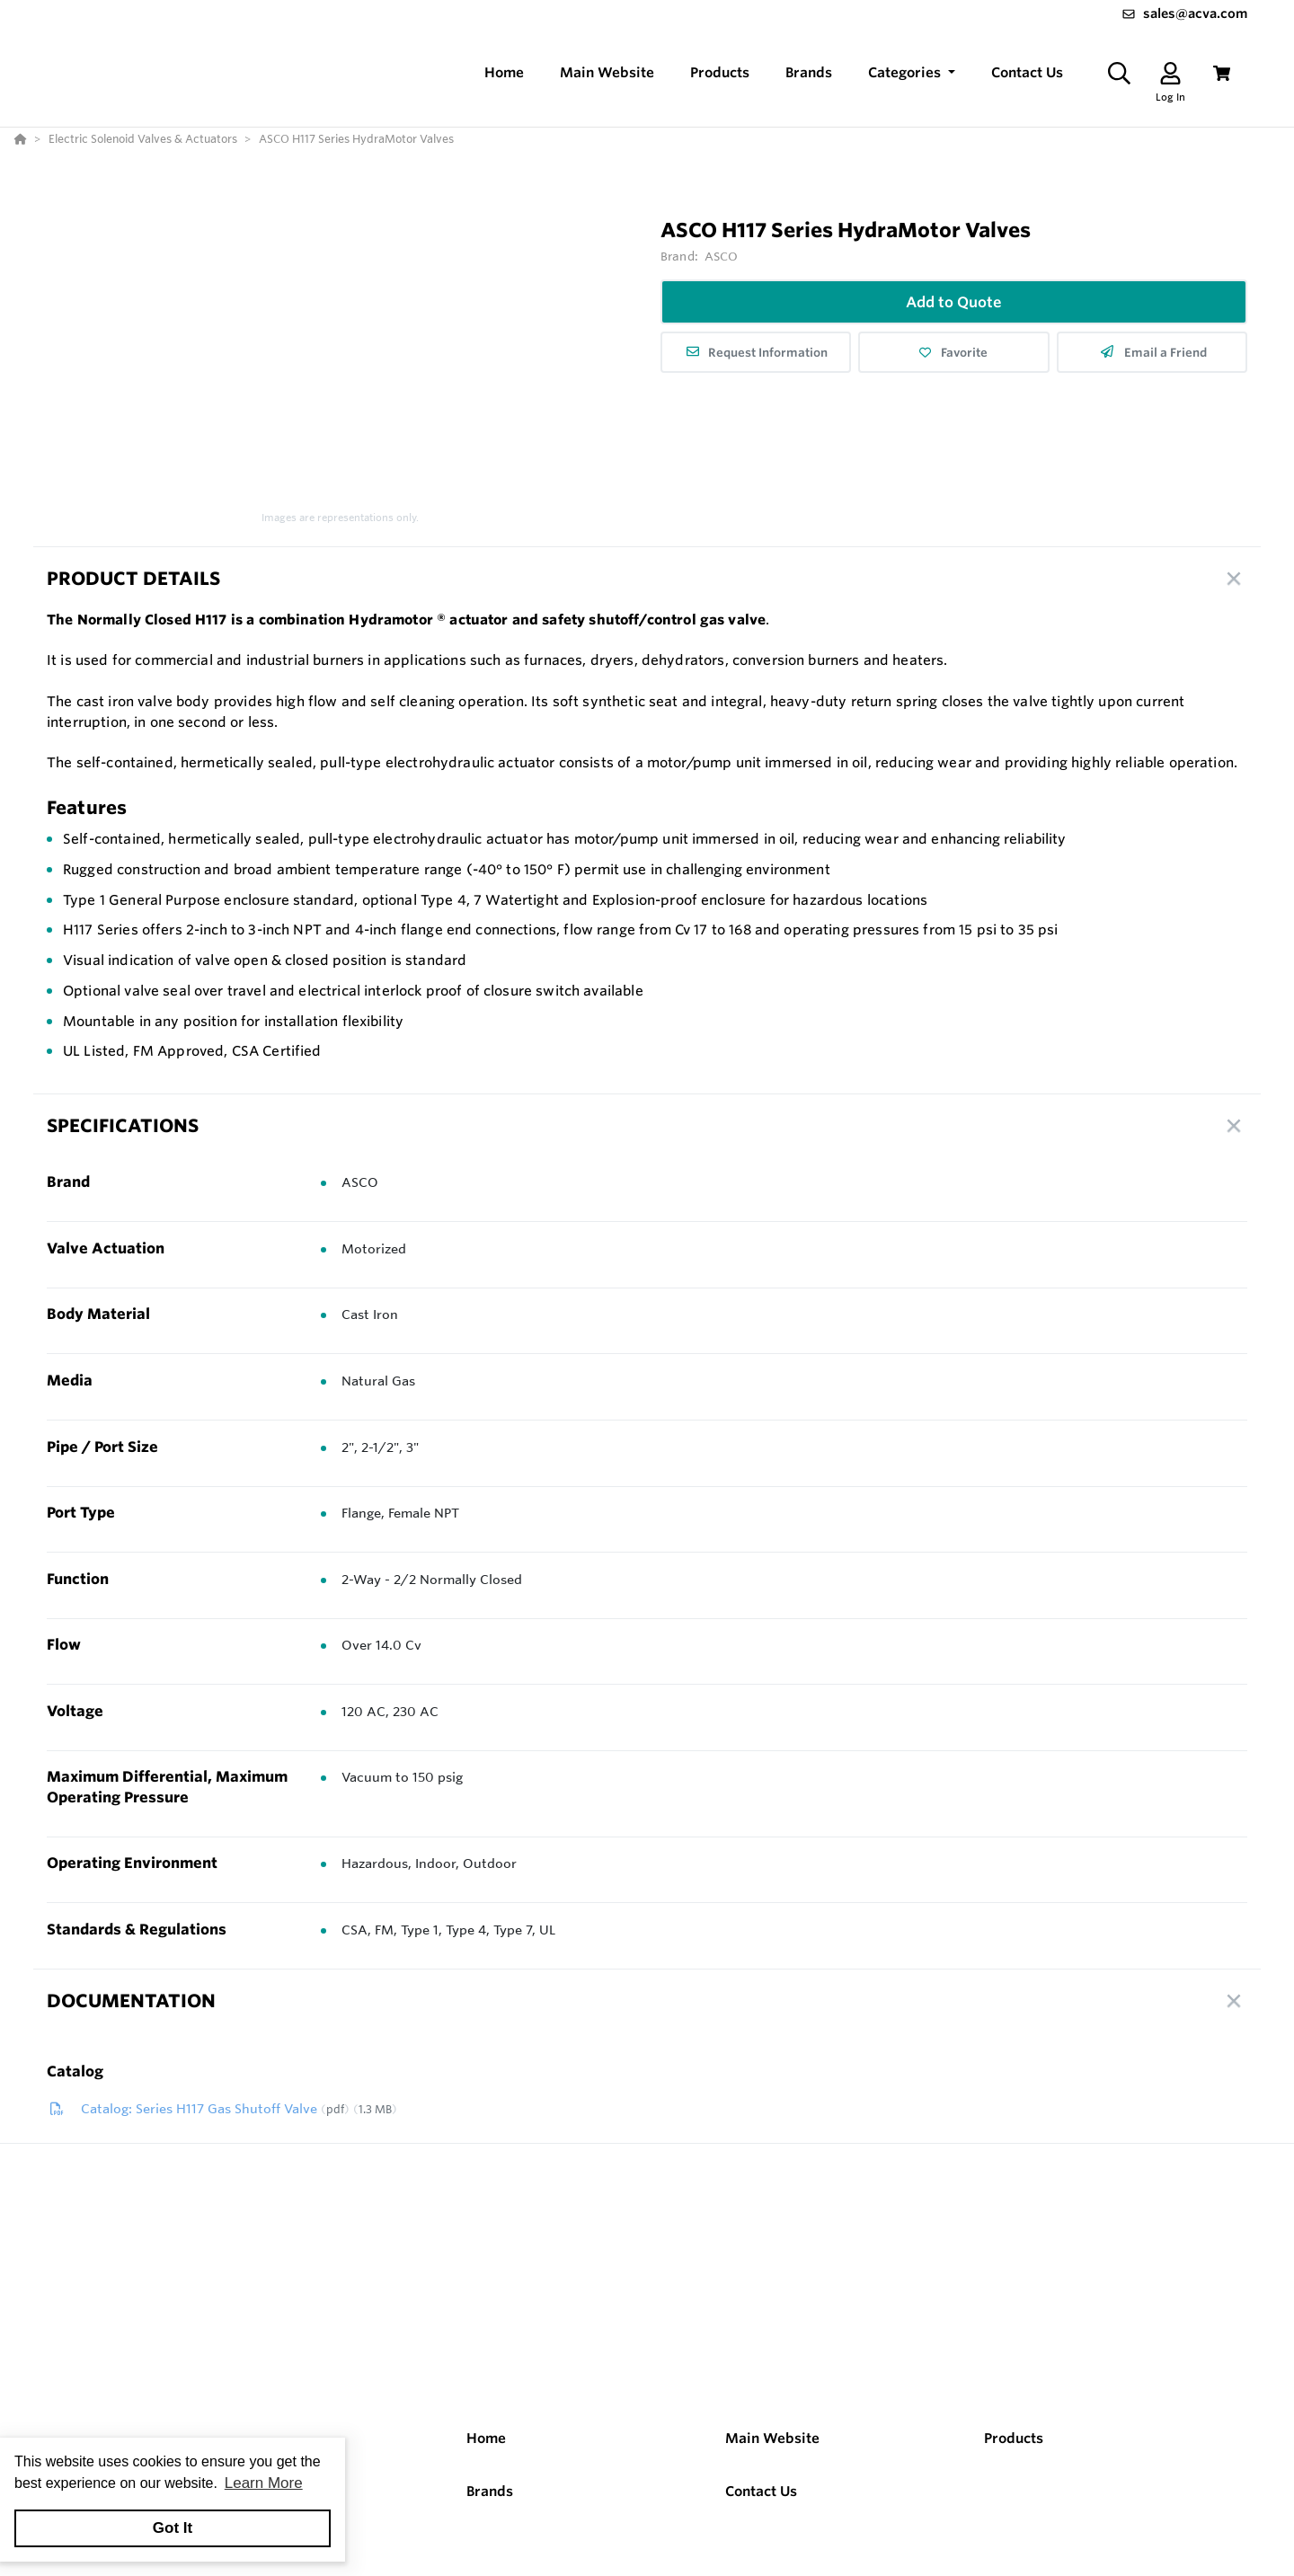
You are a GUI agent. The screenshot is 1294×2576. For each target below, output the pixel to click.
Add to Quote (954, 302)
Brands (489, 2491)
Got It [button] (172, 2527)
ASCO (722, 256)
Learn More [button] (264, 2483)
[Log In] (1170, 73)
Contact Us (761, 2491)
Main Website (772, 2438)
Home (486, 2438)
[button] (911, 73)
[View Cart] (1221, 73)
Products (1013, 2438)
